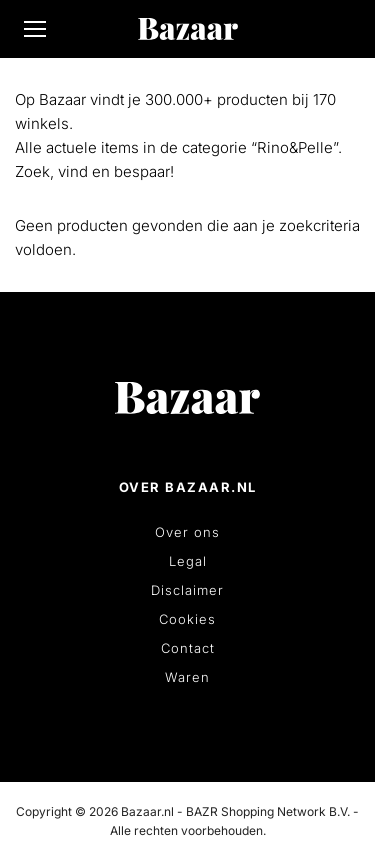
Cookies (187, 619)
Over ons (187, 532)
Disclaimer (187, 590)
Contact (188, 648)
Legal (188, 561)
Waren (187, 677)
